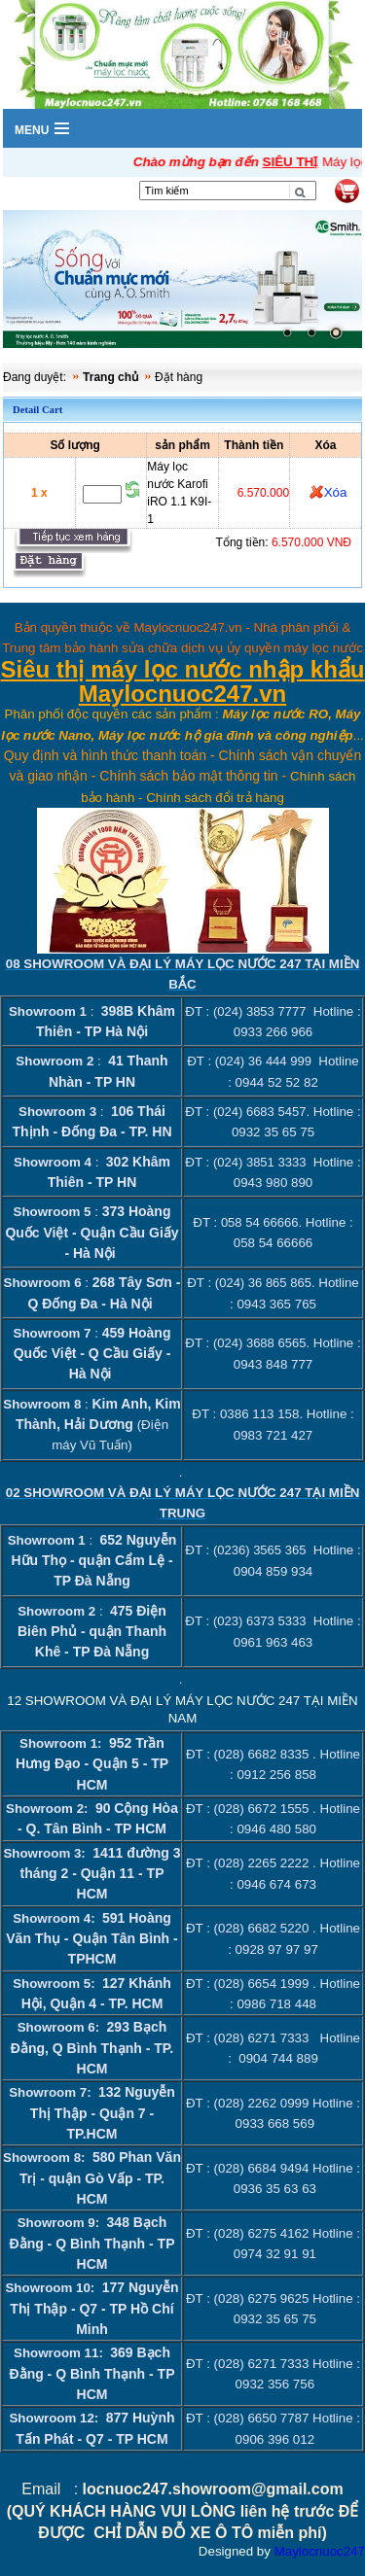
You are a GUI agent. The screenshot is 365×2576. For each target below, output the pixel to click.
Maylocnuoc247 (319, 2551)
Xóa (335, 492)
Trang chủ (110, 377)
